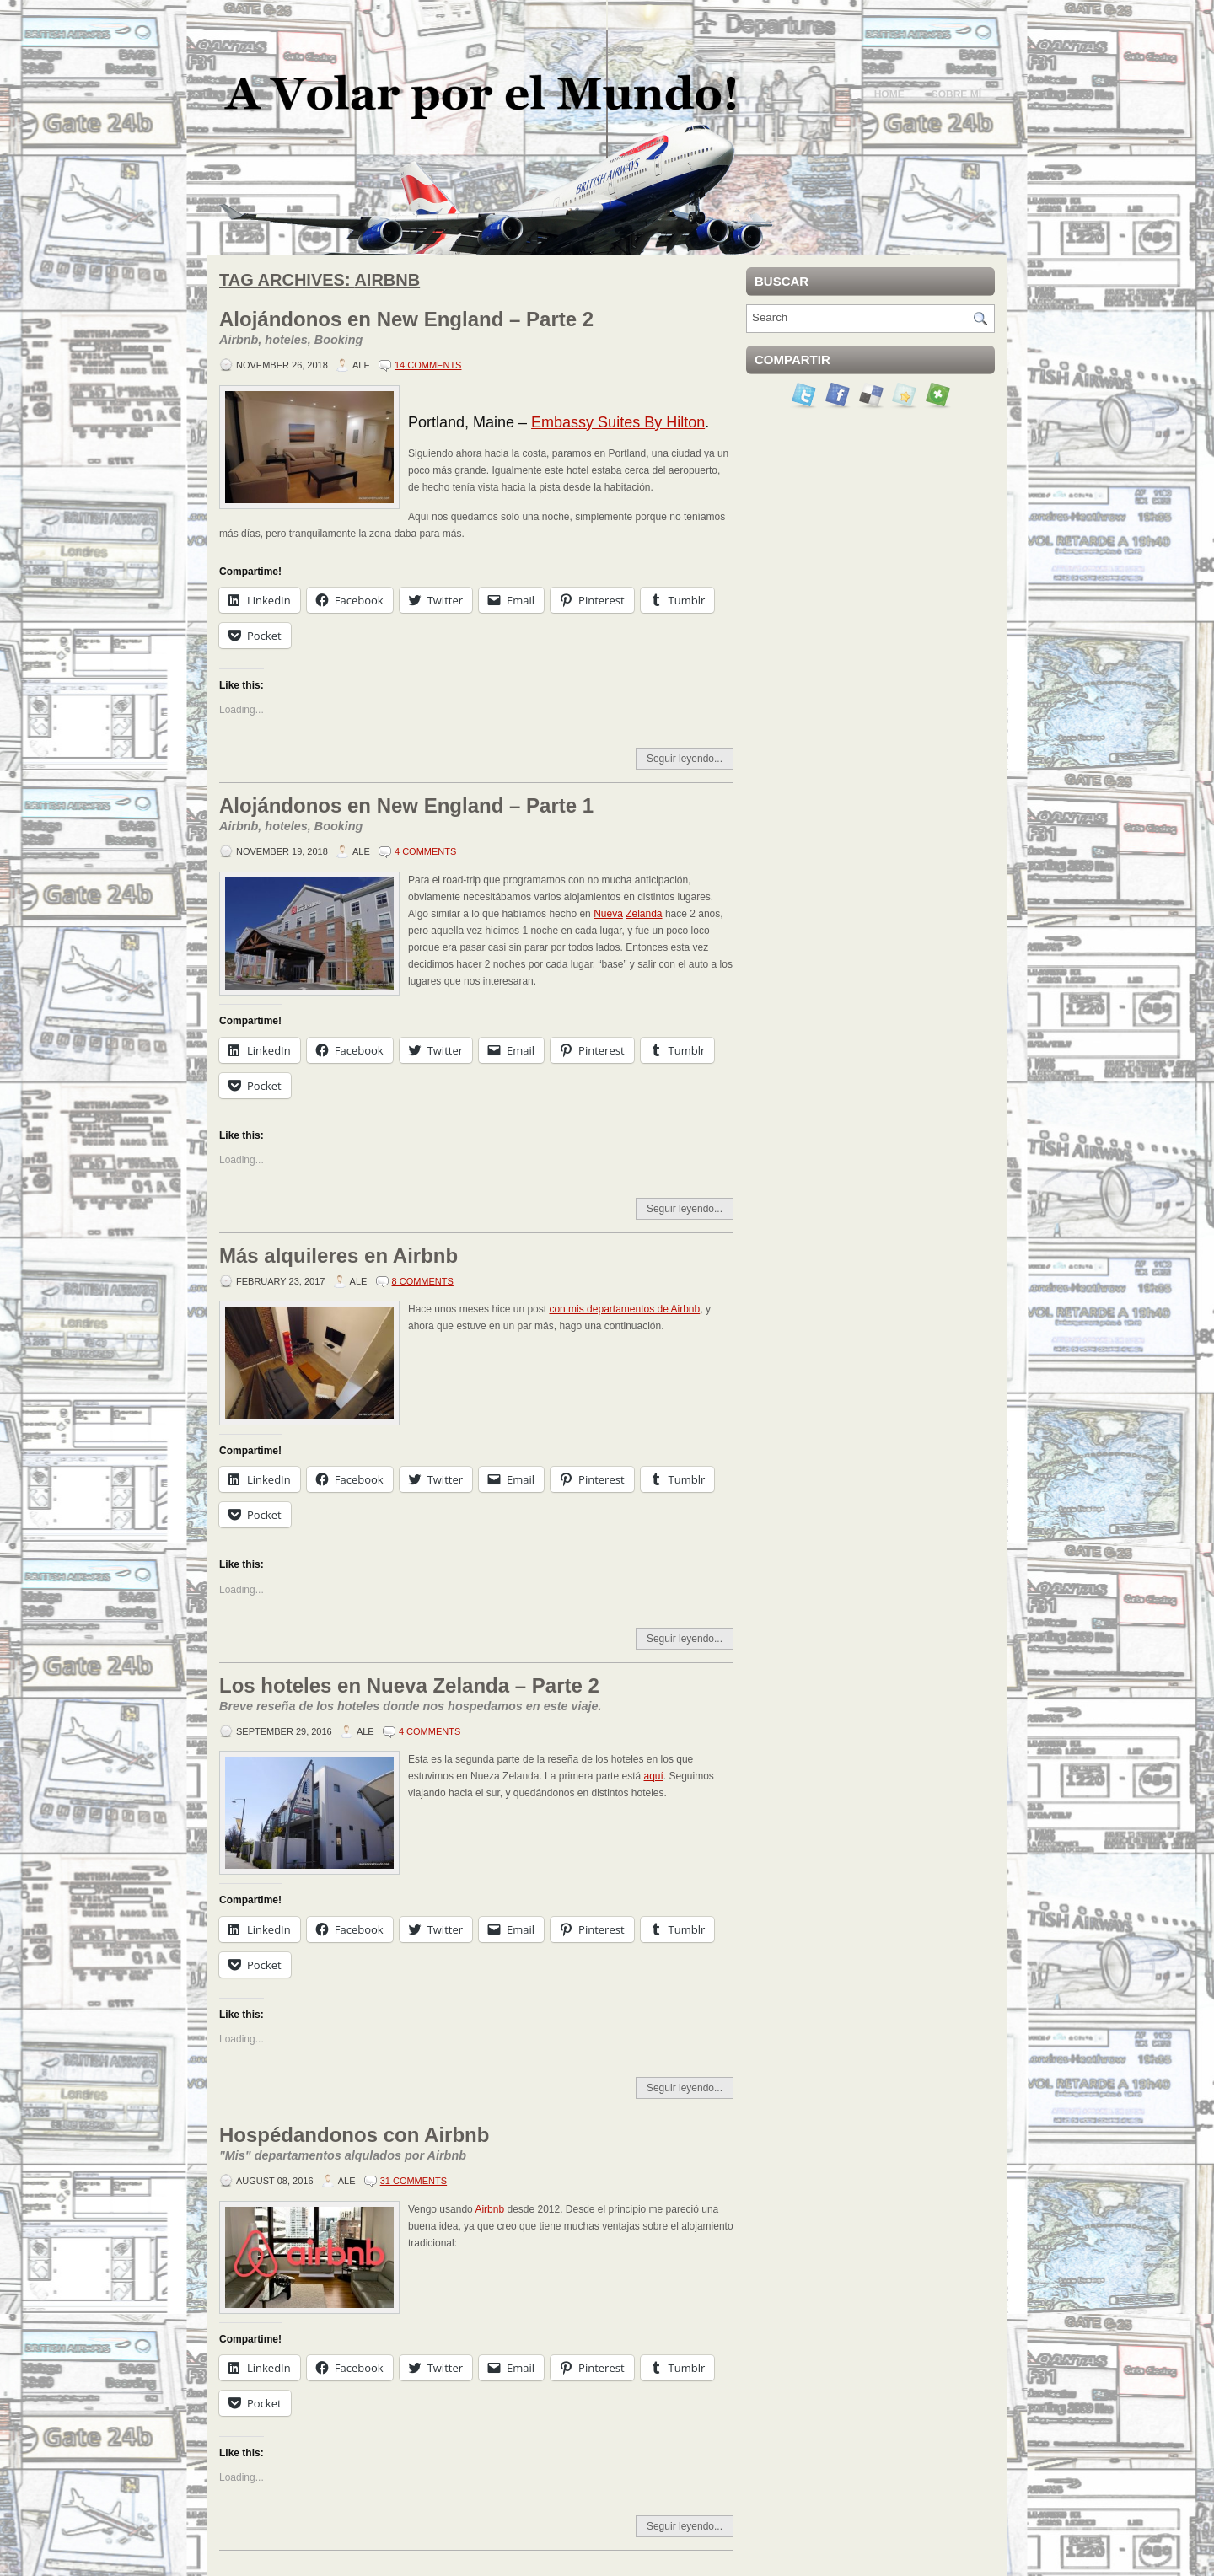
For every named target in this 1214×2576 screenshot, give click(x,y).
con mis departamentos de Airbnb (624, 1309)
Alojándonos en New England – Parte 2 (476, 329)
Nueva (608, 914)
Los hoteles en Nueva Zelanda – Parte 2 (476, 1695)
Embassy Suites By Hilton (618, 422)
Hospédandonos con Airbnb (476, 2144)
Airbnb (491, 2209)
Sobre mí (956, 94)
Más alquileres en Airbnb (338, 1255)
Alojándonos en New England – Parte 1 (476, 815)
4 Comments (425, 851)
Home (889, 94)
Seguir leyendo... (684, 759)
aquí (653, 1776)
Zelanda (644, 914)
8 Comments (423, 1281)
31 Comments (413, 2181)
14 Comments (428, 365)
